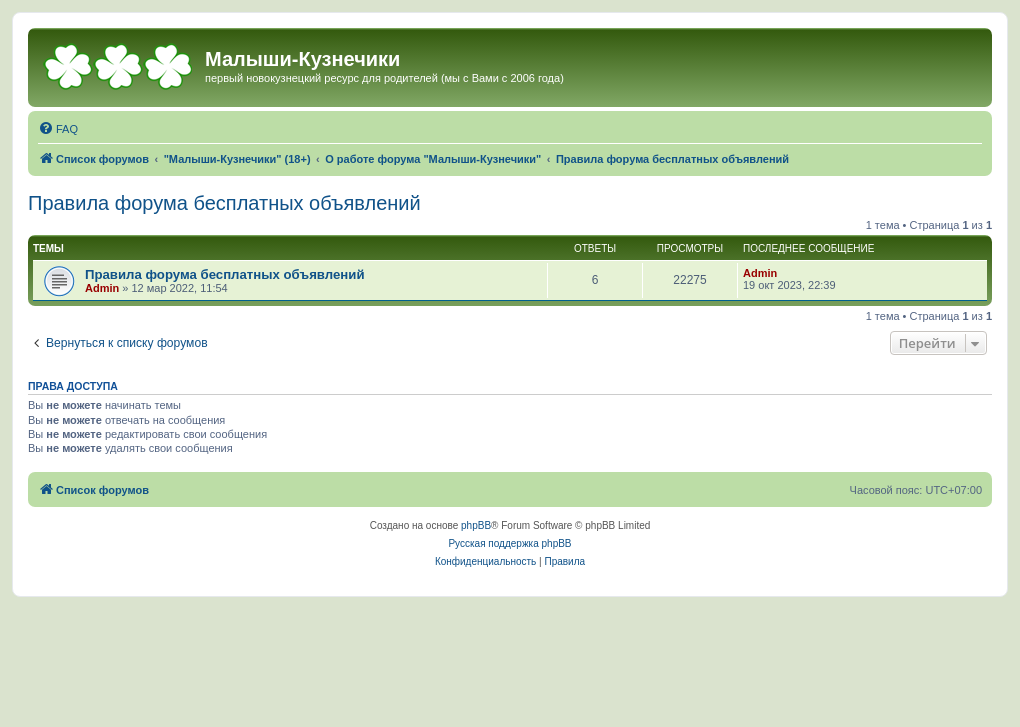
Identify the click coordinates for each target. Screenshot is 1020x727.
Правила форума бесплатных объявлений (224, 203)
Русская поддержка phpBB (509, 543)
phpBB (476, 525)
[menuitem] (58, 129)
